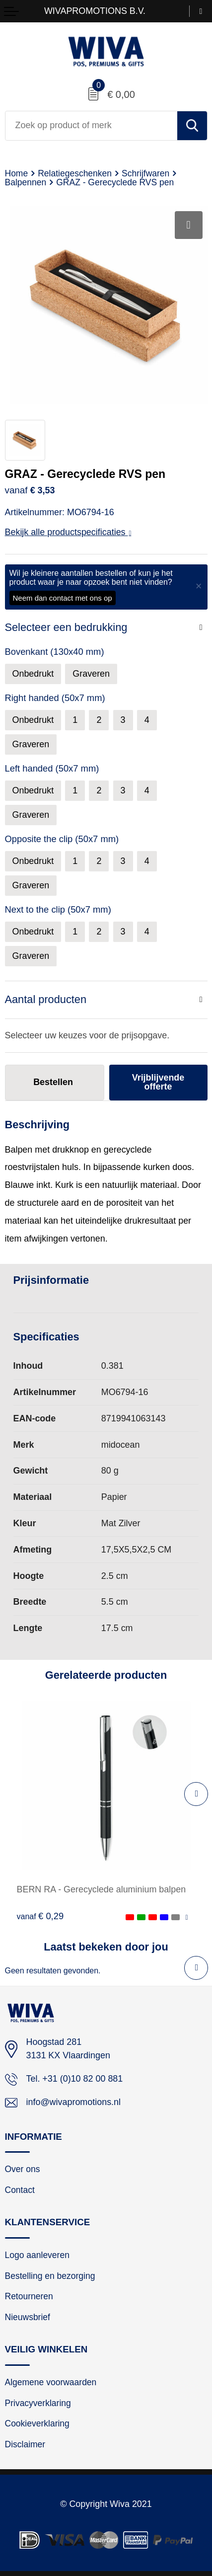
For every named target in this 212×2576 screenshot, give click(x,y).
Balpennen (26, 182)
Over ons (22, 2169)
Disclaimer (25, 2444)
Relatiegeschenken (75, 173)
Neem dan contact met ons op (62, 598)
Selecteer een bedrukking (66, 627)
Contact (20, 2190)
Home (16, 173)
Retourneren (29, 2296)
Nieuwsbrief (27, 2317)
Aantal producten (46, 999)
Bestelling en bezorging (50, 2276)
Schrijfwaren (145, 173)
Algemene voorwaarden (51, 2382)
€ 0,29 (40, 1916)
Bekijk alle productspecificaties (68, 532)
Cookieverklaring (37, 2423)
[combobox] (91, 125)
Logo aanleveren (37, 2255)
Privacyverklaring (38, 2403)
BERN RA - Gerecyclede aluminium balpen (101, 1889)
